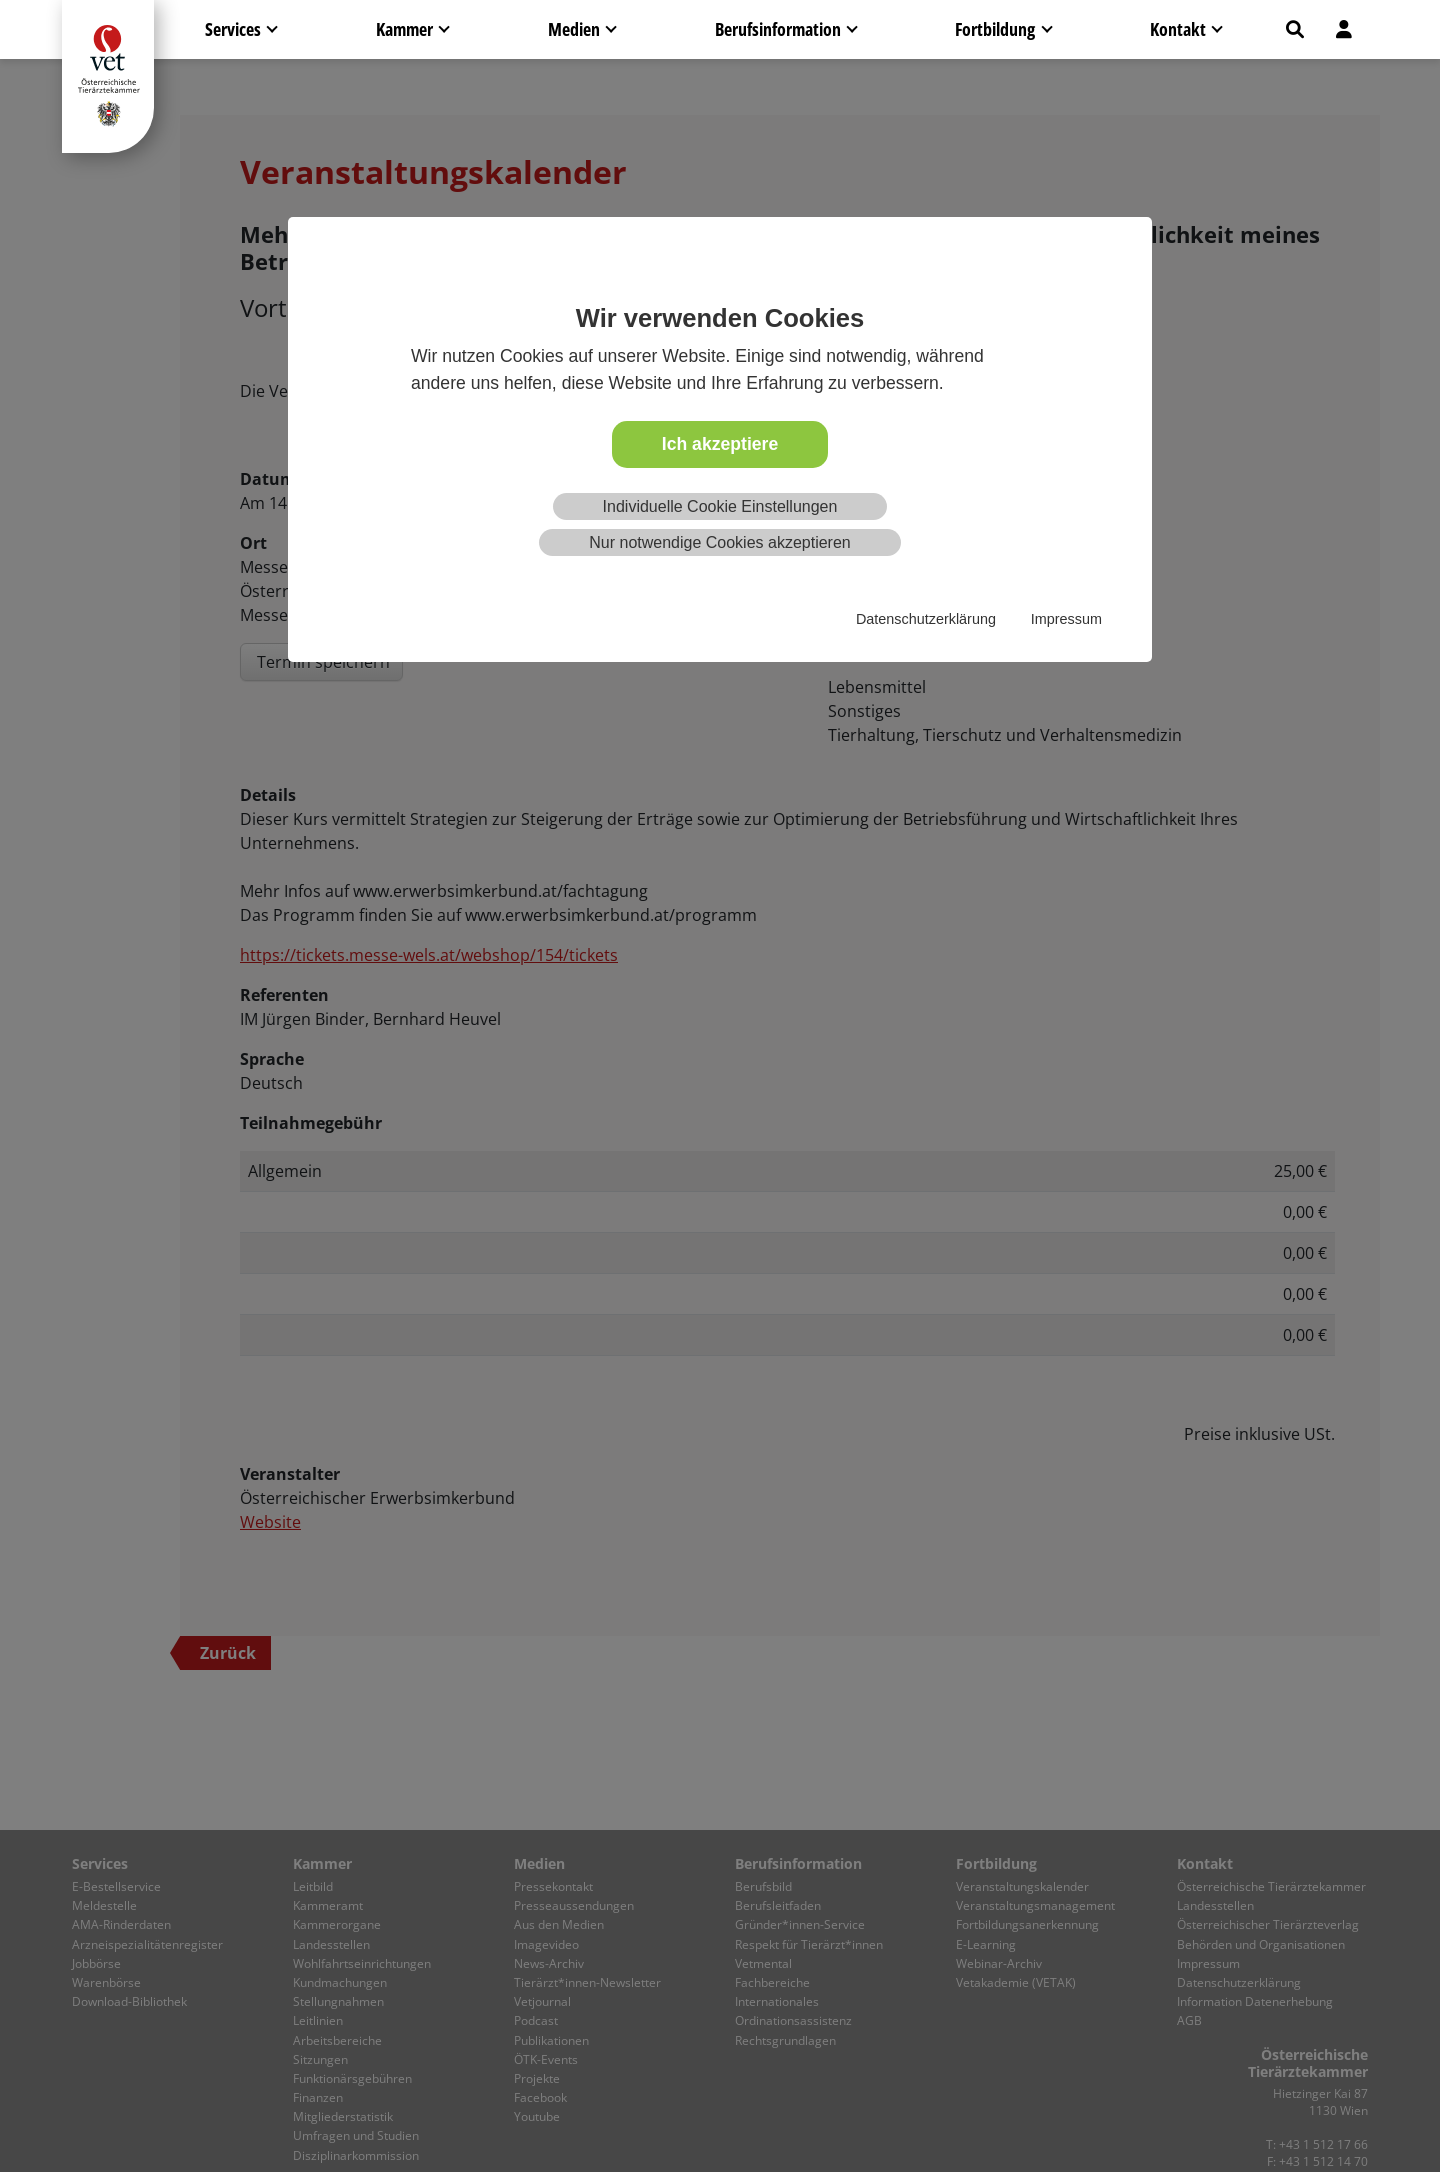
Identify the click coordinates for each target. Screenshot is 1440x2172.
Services (233, 29)
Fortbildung (995, 29)
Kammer (404, 29)
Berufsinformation (778, 29)
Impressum (1066, 619)
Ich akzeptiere (720, 444)
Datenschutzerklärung (926, 619)
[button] (1295, 29)
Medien (574, 29)
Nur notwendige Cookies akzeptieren (719, 542)
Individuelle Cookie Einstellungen (720, 506)
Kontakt (1178, 29)
